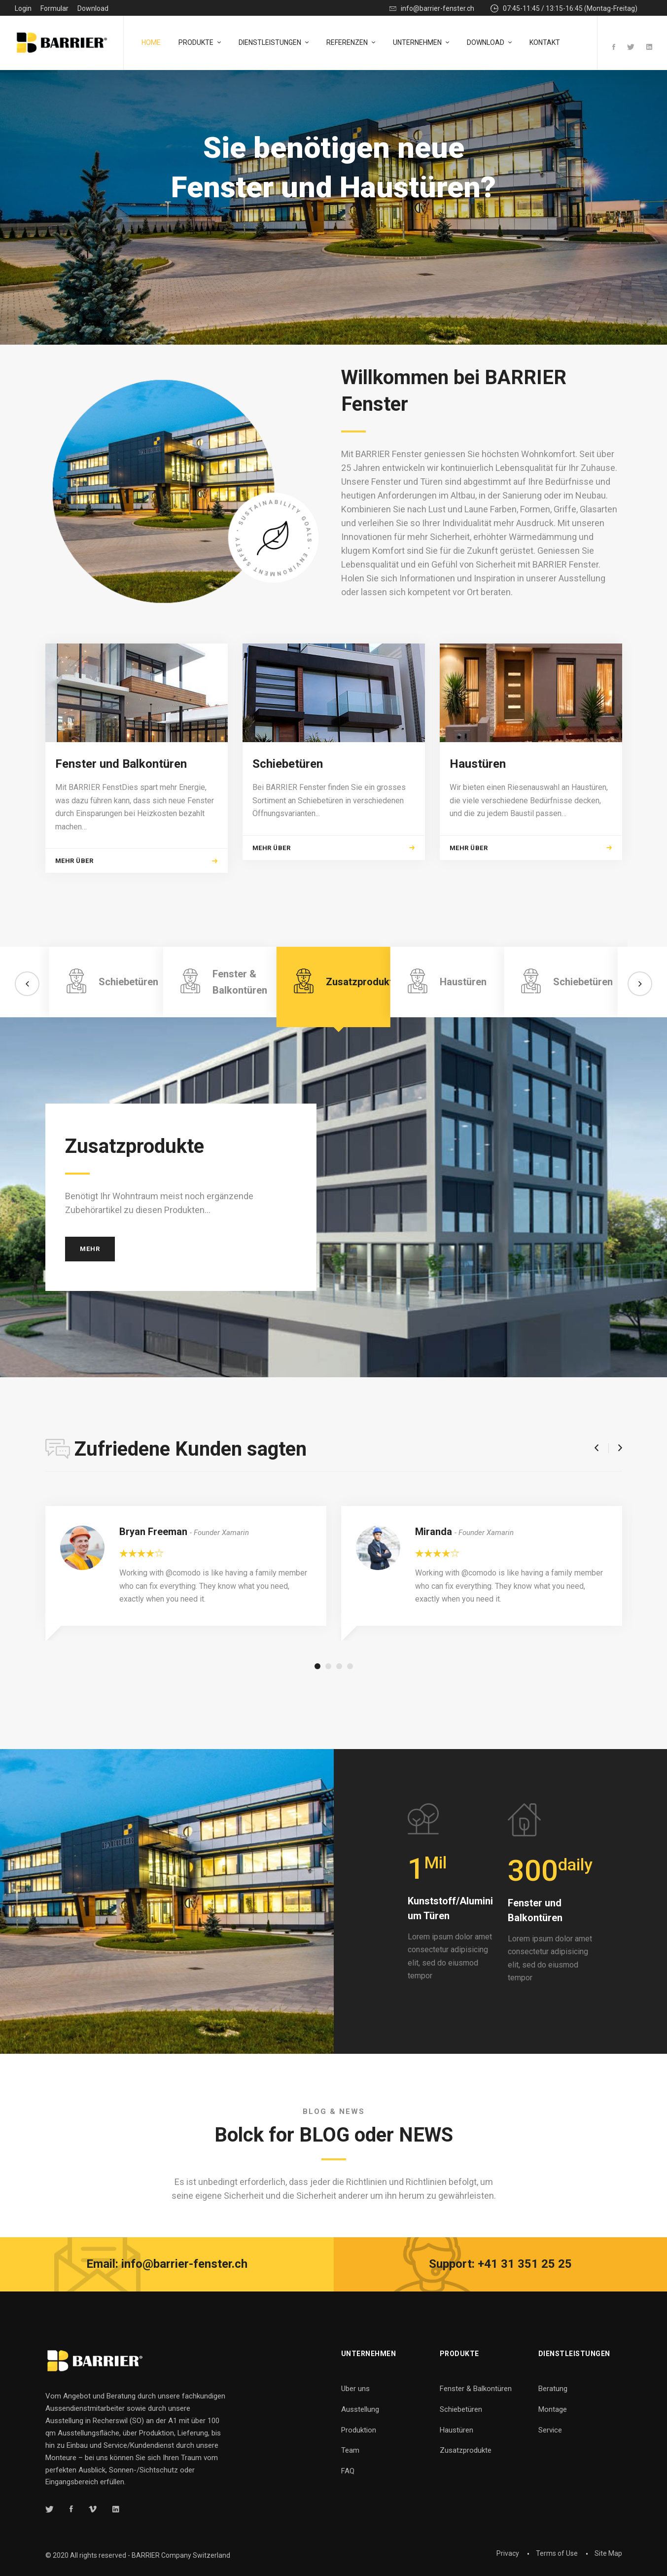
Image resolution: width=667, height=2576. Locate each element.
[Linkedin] (649, 47)
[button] (27, 1035)
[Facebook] (613, 47)
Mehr (90, 1300)
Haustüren (478, 815)
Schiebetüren (287, 815)
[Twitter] (630, 47)
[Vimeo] (93, 2509)
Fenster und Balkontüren (121, 815)
